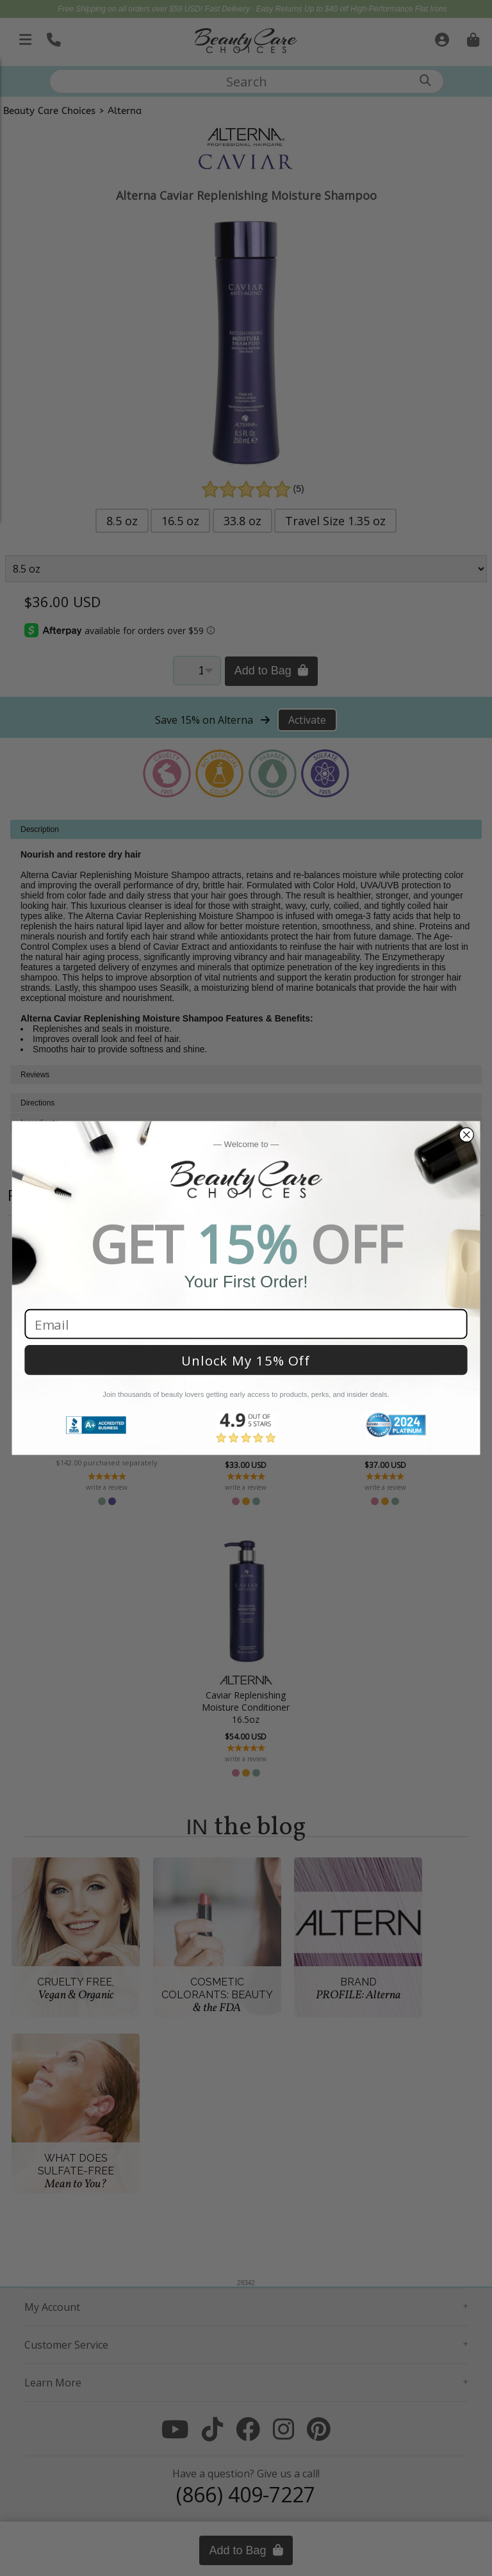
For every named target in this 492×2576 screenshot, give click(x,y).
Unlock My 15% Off (245, 1360)
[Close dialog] (466, 1134)
